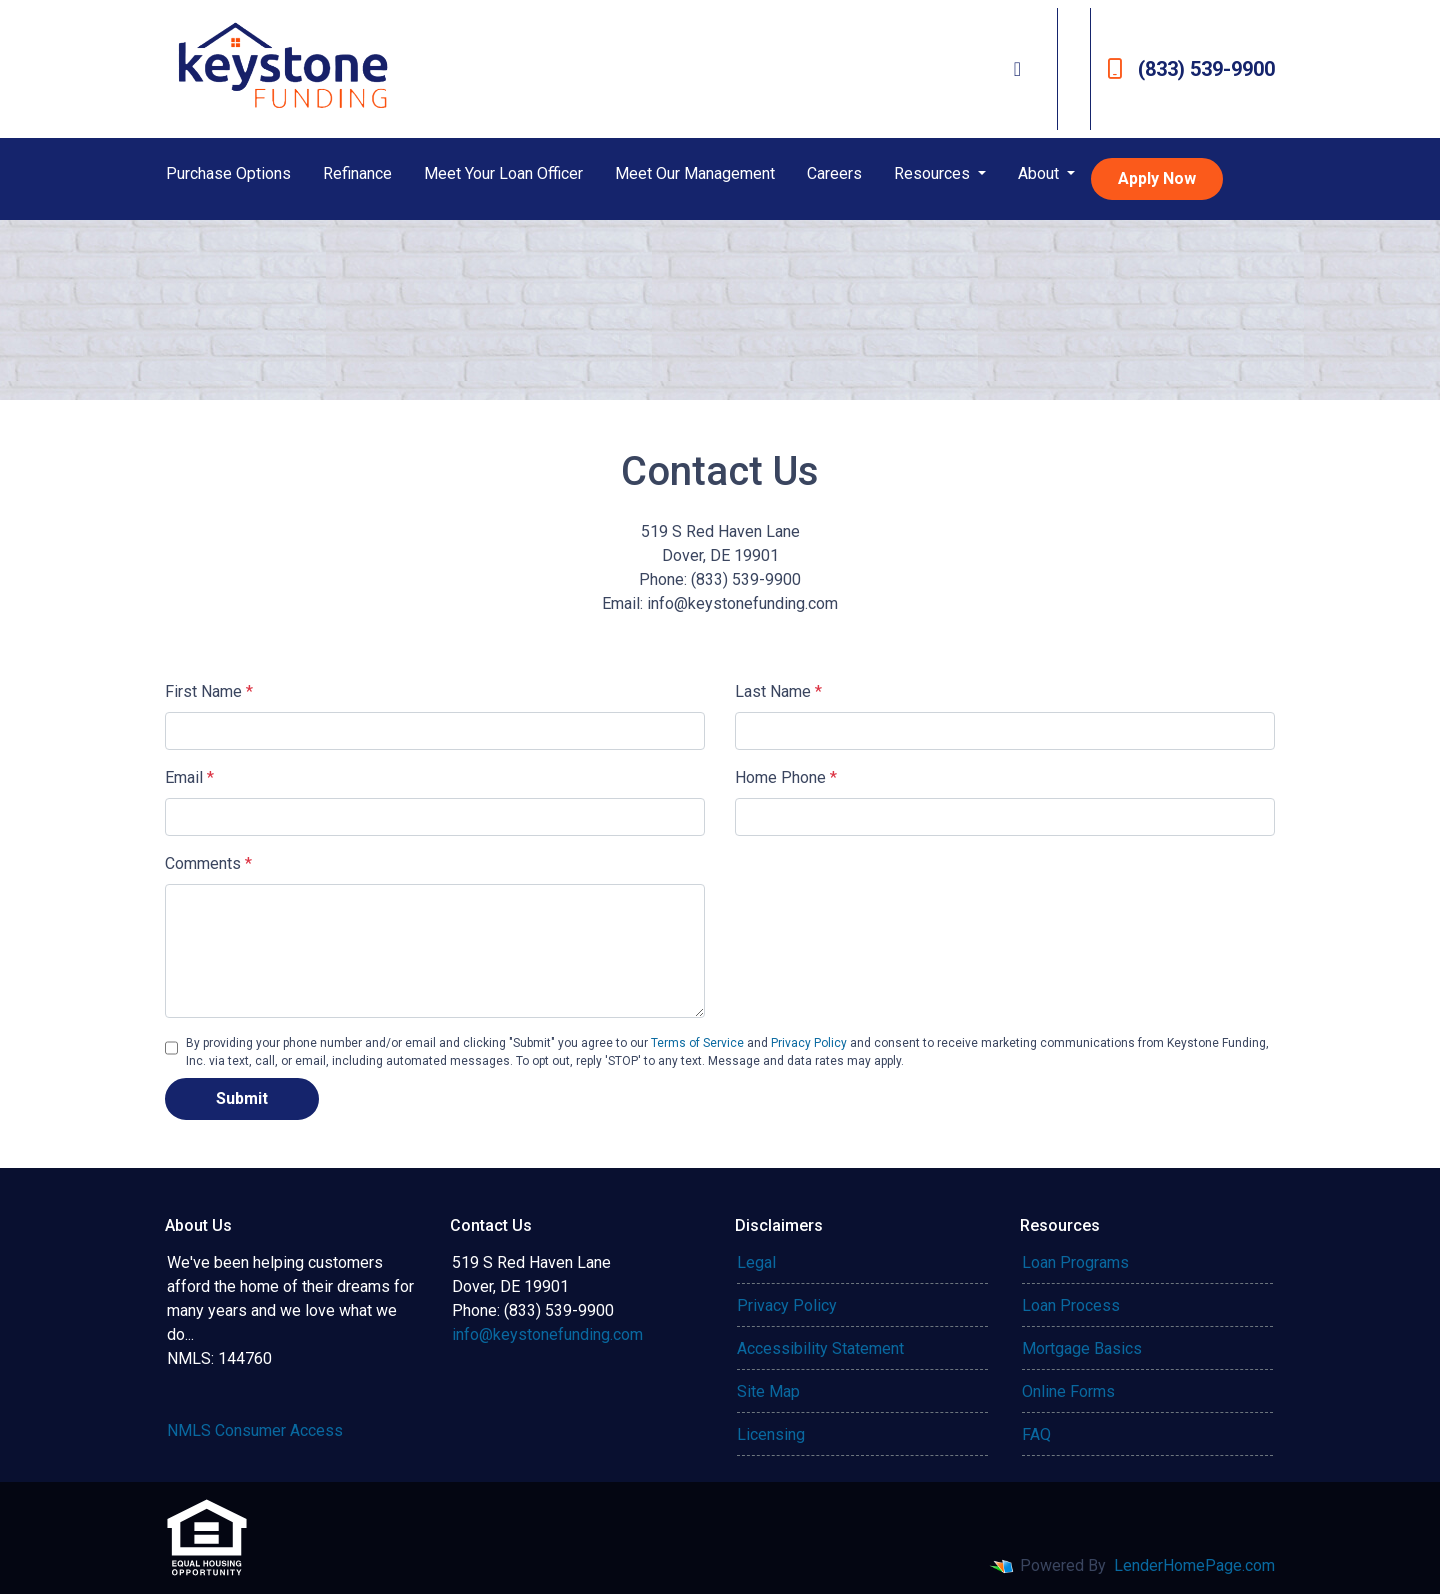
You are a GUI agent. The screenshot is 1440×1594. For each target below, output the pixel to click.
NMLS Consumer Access (255, 1430)
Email (189, 777)
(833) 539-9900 (1191, 69)
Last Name (778, 691)
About (1040, 173)
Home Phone (786, 777)
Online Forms (1068, 1391)
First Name (209, 691)
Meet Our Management (695, 173)
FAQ (1036, 1434)
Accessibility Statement (820, 1348)
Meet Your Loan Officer (503, 173)
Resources (934, 173)
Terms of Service (697, 1043)
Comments (208, 863)
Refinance (357, 173)
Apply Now (1157, 178)
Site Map (768, 1391)
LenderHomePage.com (1194, 1565)
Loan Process (1071, 1305)
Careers (834, 173)
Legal (756, 1262)
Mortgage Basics (1082, 1348)
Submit (242, 1098)
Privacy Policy (809, 1043)
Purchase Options (228, 173)
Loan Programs (1075, 1262)
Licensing (771, 1434)
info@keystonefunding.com (547, 1334)
